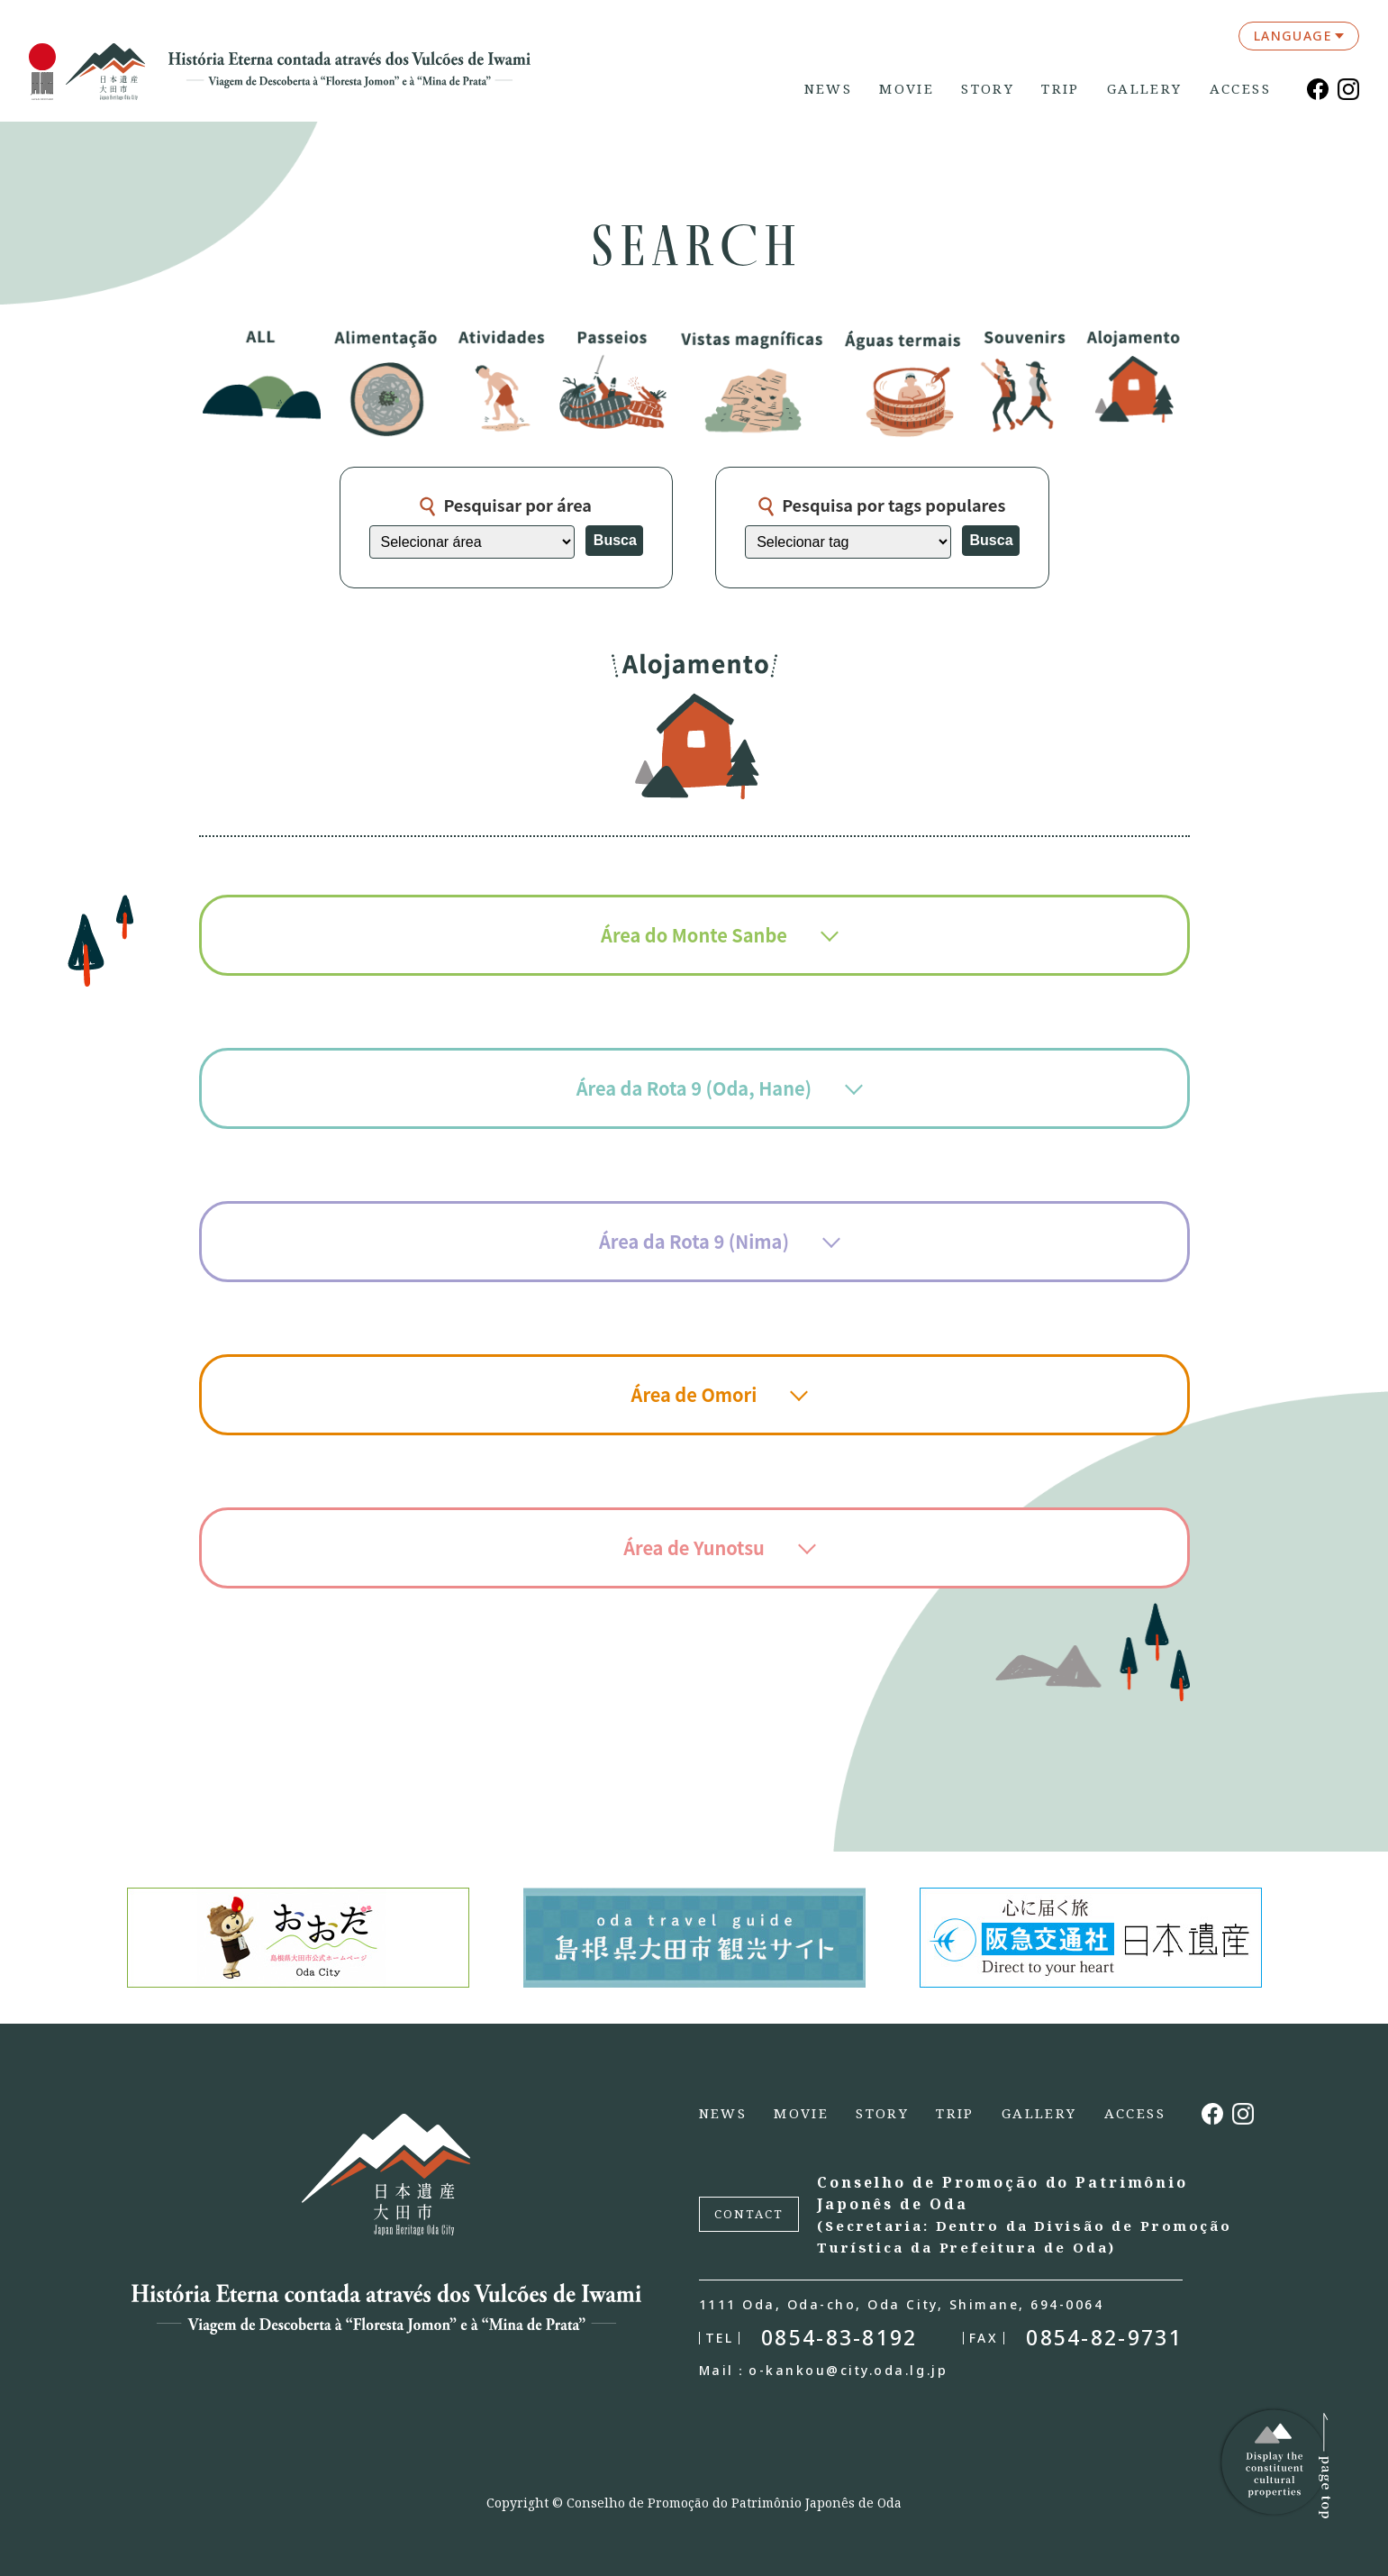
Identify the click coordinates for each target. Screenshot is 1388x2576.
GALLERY (1145, 88)
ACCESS (1240, 88)
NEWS (828, 88)
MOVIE (906, 88)
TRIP (1060, 88)
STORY (987, 88)
